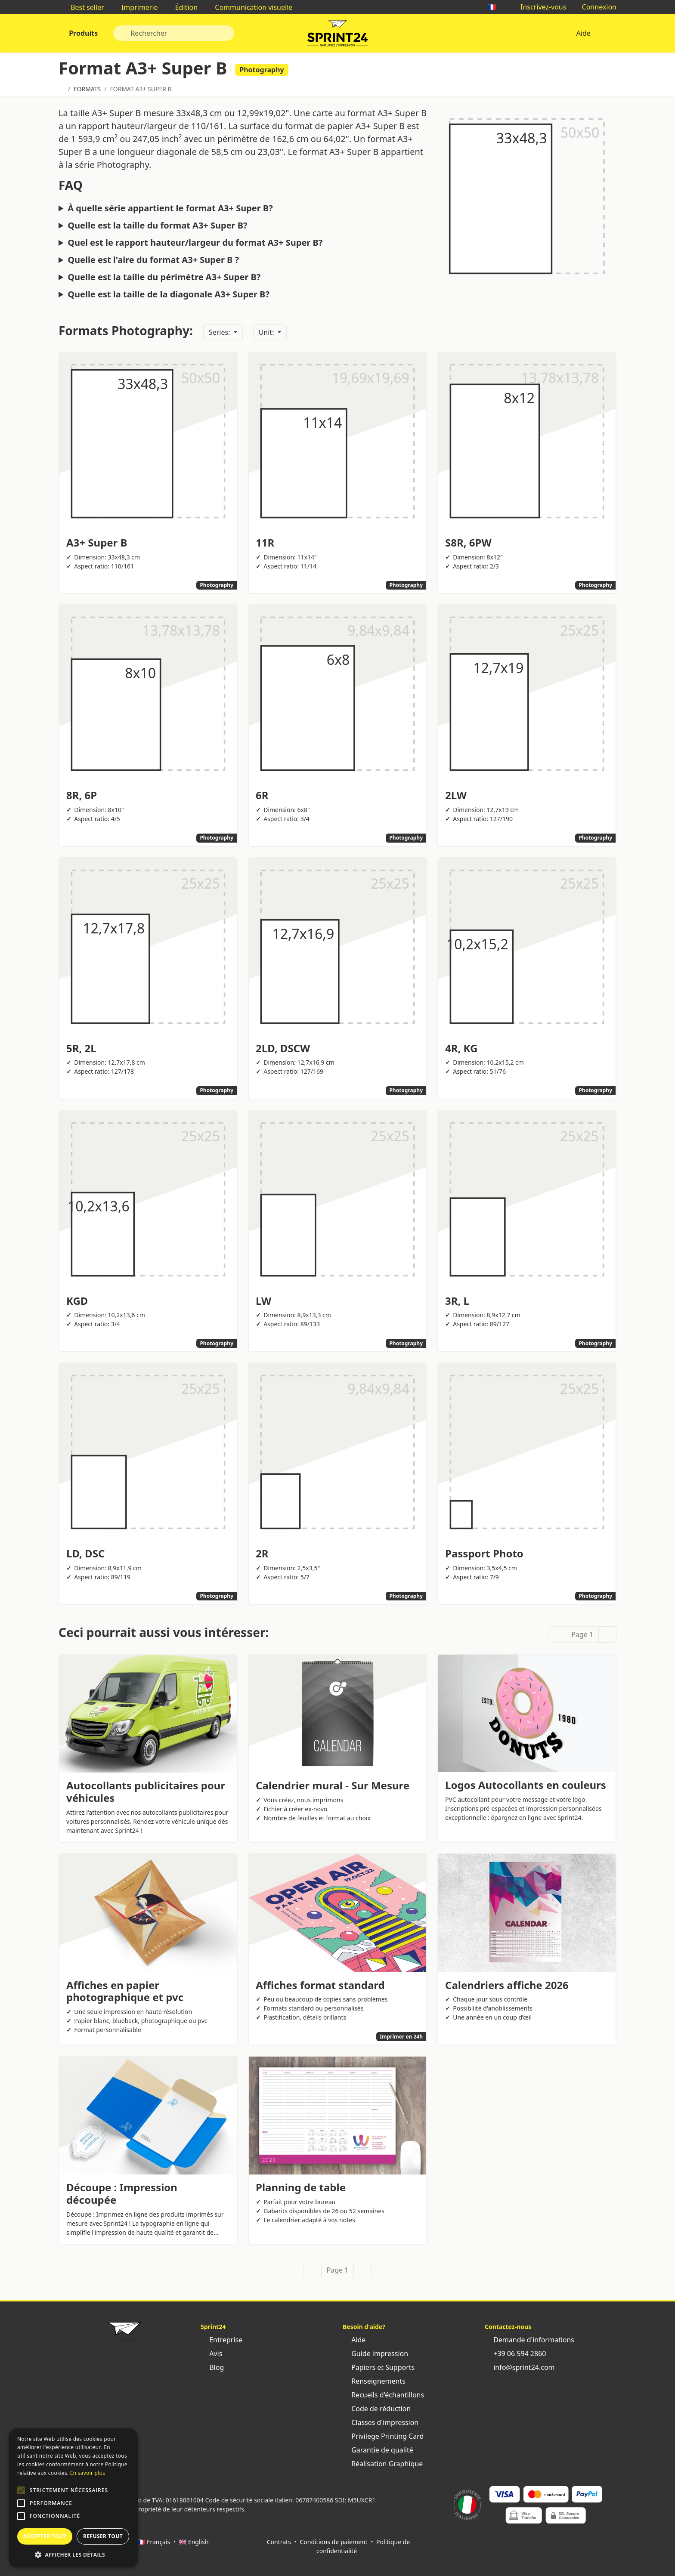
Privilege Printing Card (383, 2436)
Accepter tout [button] (44, 2536)
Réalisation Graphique (383, 2463)
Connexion (594, 7)
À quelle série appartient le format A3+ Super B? (170, 208)
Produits (82, 33)
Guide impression (375, 2353)
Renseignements (374, 2381)
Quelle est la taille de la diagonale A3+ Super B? (168, 294)
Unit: (267, 332)
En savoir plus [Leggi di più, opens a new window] (87, 2473)
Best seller (83, 7)
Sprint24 (337, 35)
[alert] (73, 2497)
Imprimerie (135, 7)
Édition (182, 7)
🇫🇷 (496, 7)
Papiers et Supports (379, 2367)
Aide (583, 33)
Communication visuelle (249, 7)
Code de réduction (377, 2408)
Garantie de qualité (378, 2450)
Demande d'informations (529, 2339)
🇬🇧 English (194, 2542)
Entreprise (221, 2339)
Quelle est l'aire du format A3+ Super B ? (153, 260)
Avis (211, 2353)
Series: (220, 332)
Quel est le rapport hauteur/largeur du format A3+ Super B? (195, 243)
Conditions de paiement (333, 2542)
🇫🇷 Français (154, 2542)
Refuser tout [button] (103, 2536)
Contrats (279, 2542)
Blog (212, 2367)
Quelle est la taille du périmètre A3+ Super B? (164, 277)
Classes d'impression (380, 2422)
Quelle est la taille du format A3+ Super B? (157, 225)
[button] (21, 2490)
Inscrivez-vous (539, 7)
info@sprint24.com (520, 2367)
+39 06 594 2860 (515, 2353)
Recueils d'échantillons (383, 2395)
